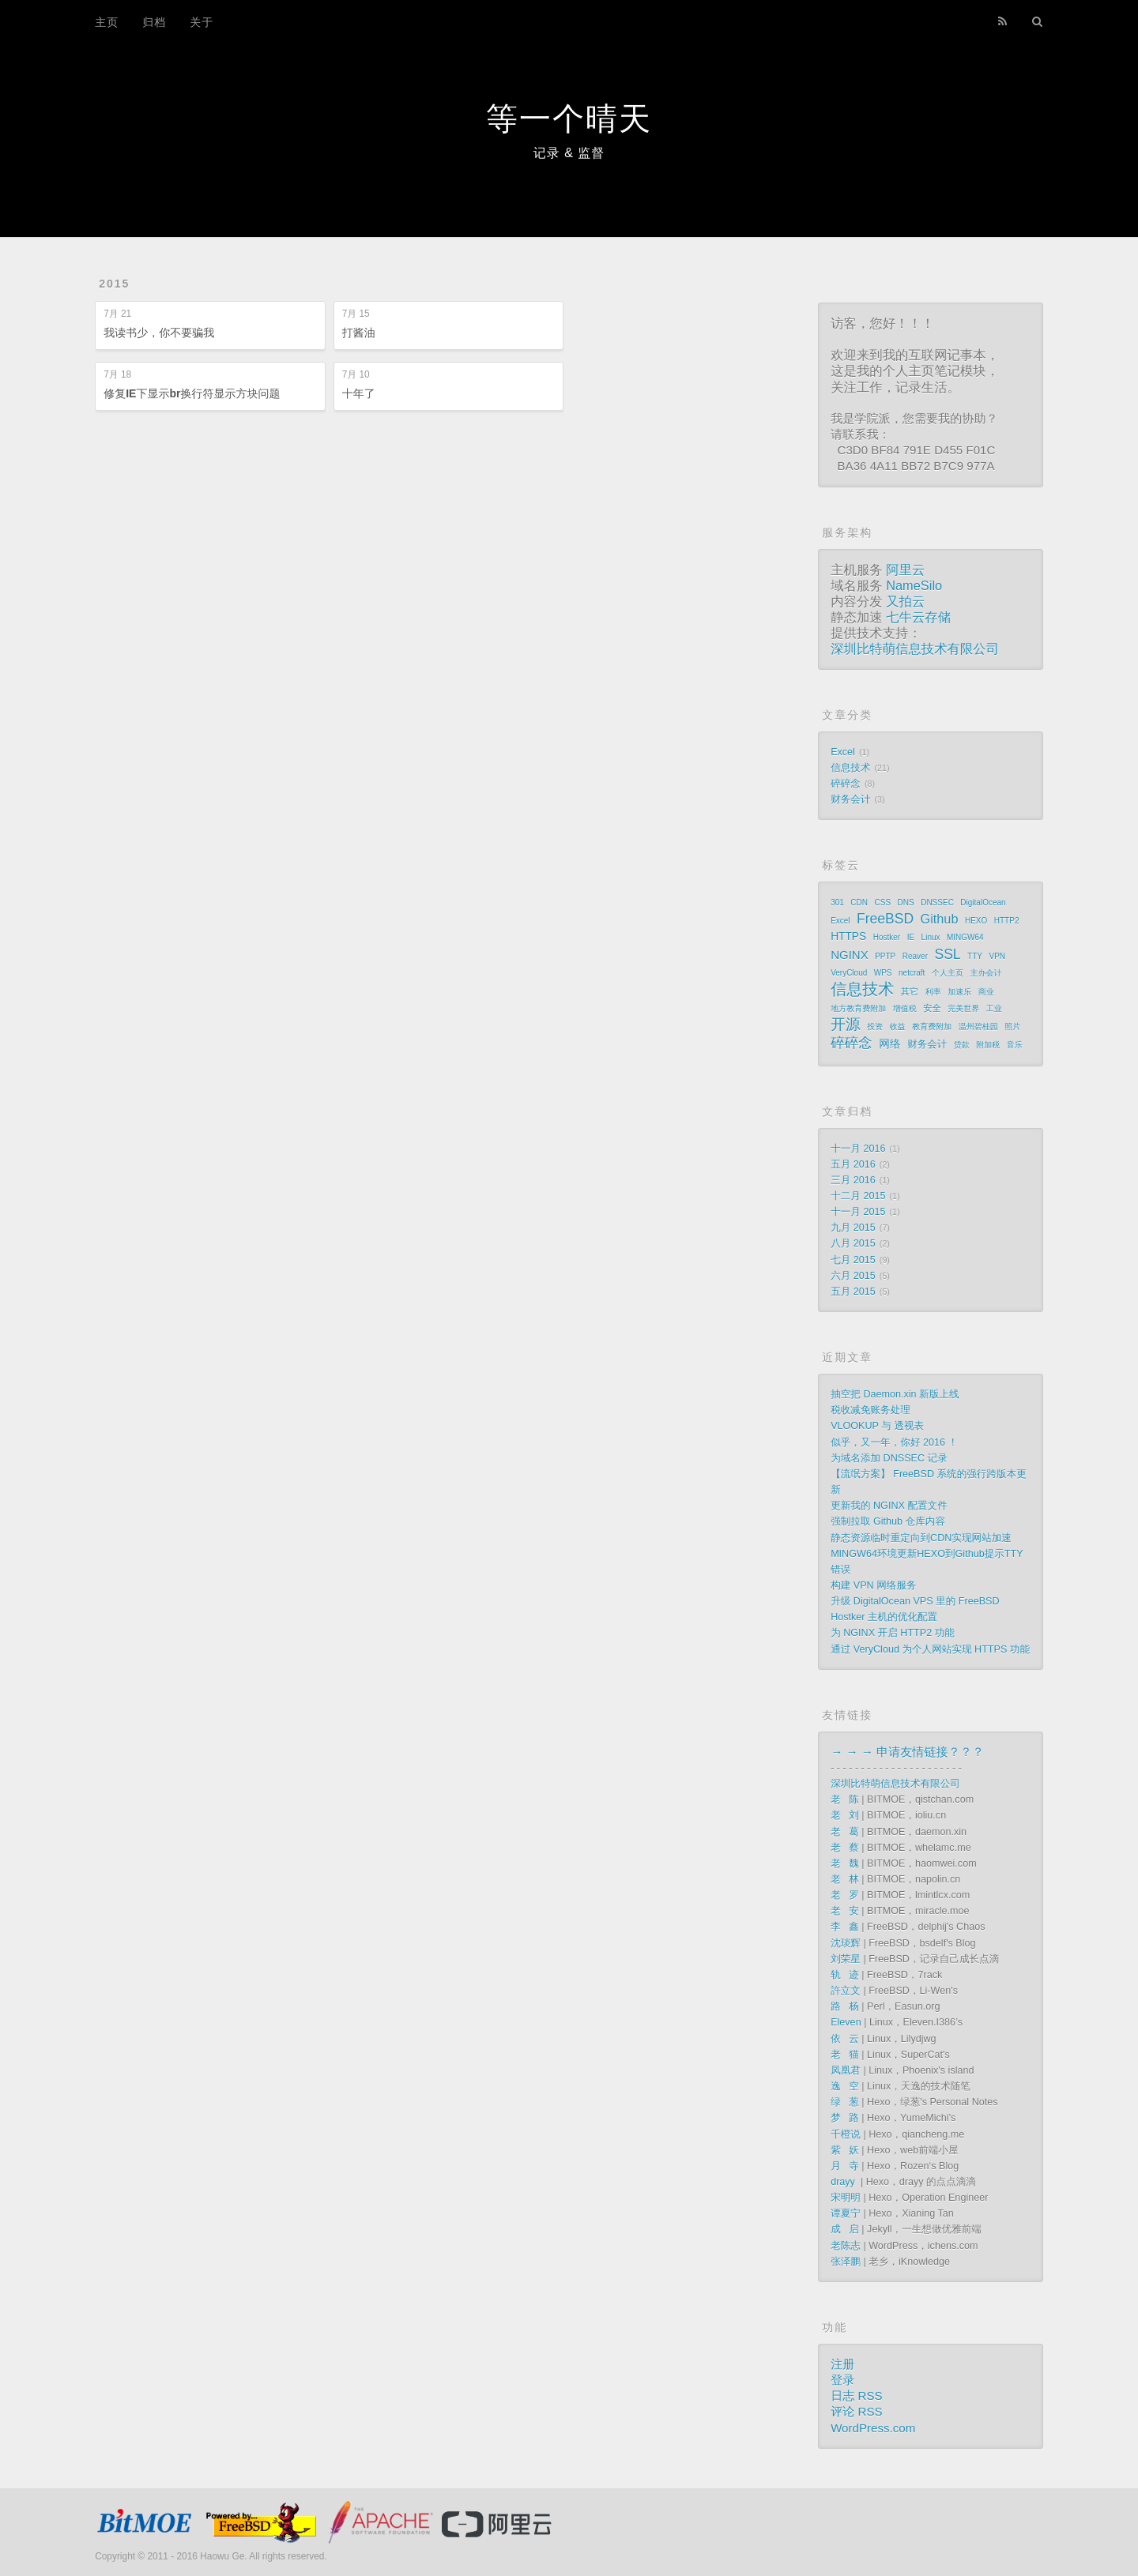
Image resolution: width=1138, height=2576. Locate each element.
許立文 (846, 1990)
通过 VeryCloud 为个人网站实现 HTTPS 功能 (930, 1649)
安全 (932, 1008)
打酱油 (358, 332)
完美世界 (963, 1008)
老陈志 (846, 2245)
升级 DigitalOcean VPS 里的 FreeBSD (915, 1601)
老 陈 (845, 1799)
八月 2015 (853, 1243)
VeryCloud (849, 972)
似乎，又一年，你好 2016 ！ (894, 1442)
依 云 (845, 2038)
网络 (890, 1044)
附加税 (988, 1044)
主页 (107, 22)
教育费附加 (931, 1026)
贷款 (962, 1044)
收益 (898, 1026)
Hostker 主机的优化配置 (884, 1617)
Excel (843, 752)
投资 (875, 1026)
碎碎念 (846, 783)
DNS (906, 902)
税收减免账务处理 (870, 1410)
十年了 (358, 393)
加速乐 (959, 991)
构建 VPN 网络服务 (873, 1585)
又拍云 (905, 601)
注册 (842, 2364)
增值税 (905, 1008)
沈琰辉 (846, 1943)
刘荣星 (846, 1959)
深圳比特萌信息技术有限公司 (915, 648)
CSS (882, 902)
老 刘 (845, 1815)
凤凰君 (846, 2070)
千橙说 (846, 2134)
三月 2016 (853, 1180)
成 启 (845, 2229)
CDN (859, 902)
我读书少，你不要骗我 (159, 332)
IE (910, 937)
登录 (842, 2379)
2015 (114, 283)
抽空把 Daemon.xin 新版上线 (895, 1394)
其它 (910, 991)
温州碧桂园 (978, 1026)
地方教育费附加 (858, 1008)
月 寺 (845, 2166)
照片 (1012, 1026)
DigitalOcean (982, 902)
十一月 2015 (858, 1211)
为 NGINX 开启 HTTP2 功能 (893, 1632)
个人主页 (947, 972)
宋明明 (846, 2197)
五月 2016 (853, 1164)
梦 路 (845, 2117)
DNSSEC (937, 902)
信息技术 (850, 767)
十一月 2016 (858, 1148)
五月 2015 (853, 1291)
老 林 (845, 1879)
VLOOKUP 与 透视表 (877, 1425)
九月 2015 (853, 1227)
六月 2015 (853, 1275)
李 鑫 (845, 1926)
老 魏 (845, 1863)
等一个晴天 (569, 118)
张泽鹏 (846, 2261)
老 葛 (845, 1831)
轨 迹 (845, 1974)
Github (940, 919)
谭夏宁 (846, 2213)
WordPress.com (873, 2428)
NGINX (850, 954)
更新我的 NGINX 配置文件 (889, 1505)
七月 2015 (853, 1259)
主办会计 (985, 972)
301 (837, 902)
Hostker (886, 937)
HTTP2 (1006, 920)
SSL (948, 954)
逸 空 (845, 2086)
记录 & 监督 (569, 153)
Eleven (846, 2022)
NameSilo (914, 585)
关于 (201, 22)
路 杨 (845, 2006)
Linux (930, 937)
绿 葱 (845, 2102)
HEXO (976, 920)
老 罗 (845, 1895)
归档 (154, 22)
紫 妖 (845, 2150)
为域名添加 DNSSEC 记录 (889, 1458)
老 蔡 (845, 1847)
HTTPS (848, 936)
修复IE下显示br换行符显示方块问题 (192, 393)
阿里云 (905, 569)
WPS (883, 972)
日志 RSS (856, 2395)
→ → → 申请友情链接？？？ (907, 1751)
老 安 (845, 1910)
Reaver (915, 956)
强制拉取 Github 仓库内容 (888, 1521)
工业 (994, 1008)
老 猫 (845, 2054)
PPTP (885, 956)
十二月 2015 (858, 1196)
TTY (974, 956)
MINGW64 (965, 937)
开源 (846, 1024)
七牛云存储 (918, 617)
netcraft (912, 972)
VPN (997, 956)
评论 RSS (856, 2411)
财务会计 (850, 799)
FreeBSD (885, 919)
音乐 (1015, 1044)
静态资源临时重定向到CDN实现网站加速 (921, 1538)
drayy (844, 2181)
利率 (933, 991)
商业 (986, 991)
